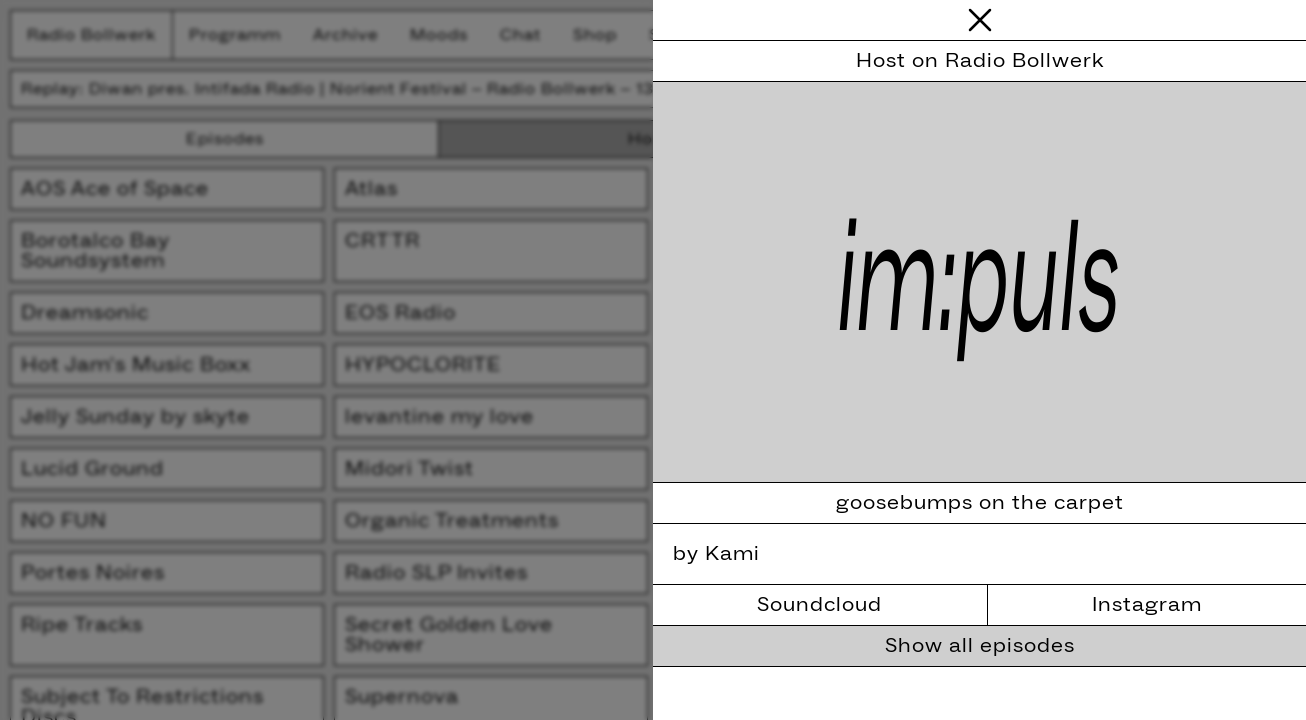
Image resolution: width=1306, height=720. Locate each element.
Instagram (1147, 605)
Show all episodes (980, 646)
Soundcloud (819, 605)
